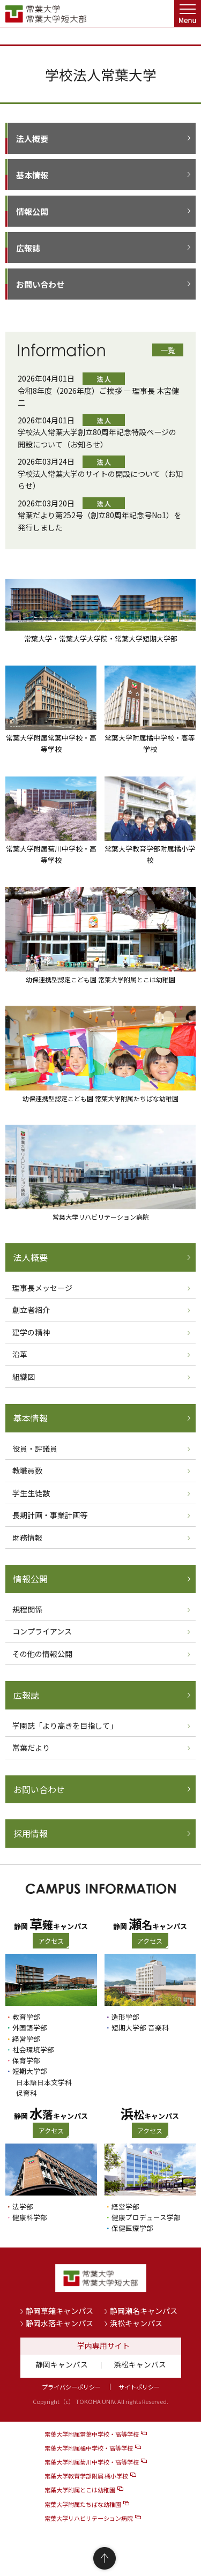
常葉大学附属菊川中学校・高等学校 (91, 2462)
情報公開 (32, 211)
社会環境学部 (33, 2049)
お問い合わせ (40, 284)
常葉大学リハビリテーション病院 (88, 2518)
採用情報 (30, 1833)
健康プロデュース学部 (146, 2217)
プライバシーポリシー (71, 2387)
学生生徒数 (31, 1493)
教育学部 (26, 2017)
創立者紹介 (31, 1309)
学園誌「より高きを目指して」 (64, 1725)
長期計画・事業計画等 (49, 1515)
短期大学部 (29, 2071)
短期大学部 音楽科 (140, 2027)
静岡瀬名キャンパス (143, 2310)
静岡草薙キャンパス (59, 2310)
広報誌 (28, 247)
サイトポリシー (139, 2387)
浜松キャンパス (136, 2323)
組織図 (23, 1376)
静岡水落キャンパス (59, 2323)
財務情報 (27, 1537)
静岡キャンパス (61, 2364)
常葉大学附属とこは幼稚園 (79, 2489)
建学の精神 (31, 1332)
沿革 (19, 1354)
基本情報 (32, 175)
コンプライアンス (42, 1631)
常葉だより (31, 1747)
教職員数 (27, 1470)
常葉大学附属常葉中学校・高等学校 (91, 2434)
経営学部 (26, 2039)
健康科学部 (29, 2217)
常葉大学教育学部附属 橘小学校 (86, 2476)
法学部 (22, 2206)
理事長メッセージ (42, 1287)
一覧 (167, 350)
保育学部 (26, 2060)
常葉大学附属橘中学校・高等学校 (88, 2448)
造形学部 (125, 2017)
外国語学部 (29, 2027)
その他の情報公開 (42, 1653)
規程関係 (27, 1609)
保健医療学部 (132, 2228)
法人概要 (32, 138)
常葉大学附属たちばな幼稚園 (82, 2504)
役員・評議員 (34, 1448)
